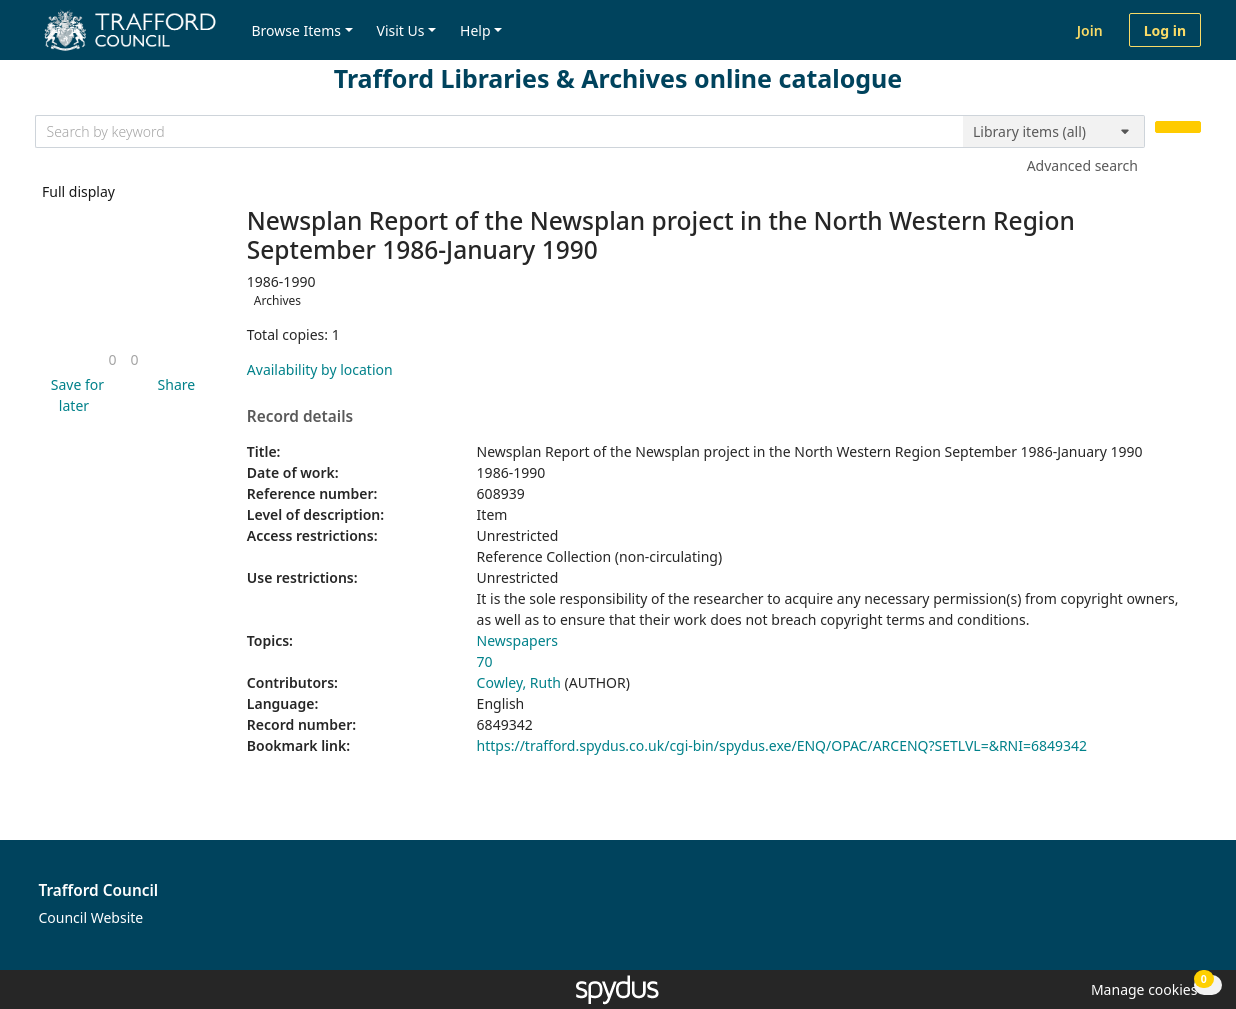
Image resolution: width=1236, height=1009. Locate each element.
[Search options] (1054, 132)
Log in (1165, 30)
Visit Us (401, 30)
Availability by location (320, 369)
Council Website (91, 917)
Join (1090, 30)
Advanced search (1082, 165)
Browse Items (296, 30)
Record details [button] (300, 417)
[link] (112, 359)
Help (475, 30)
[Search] (1178, 127)
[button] (74, 395)
